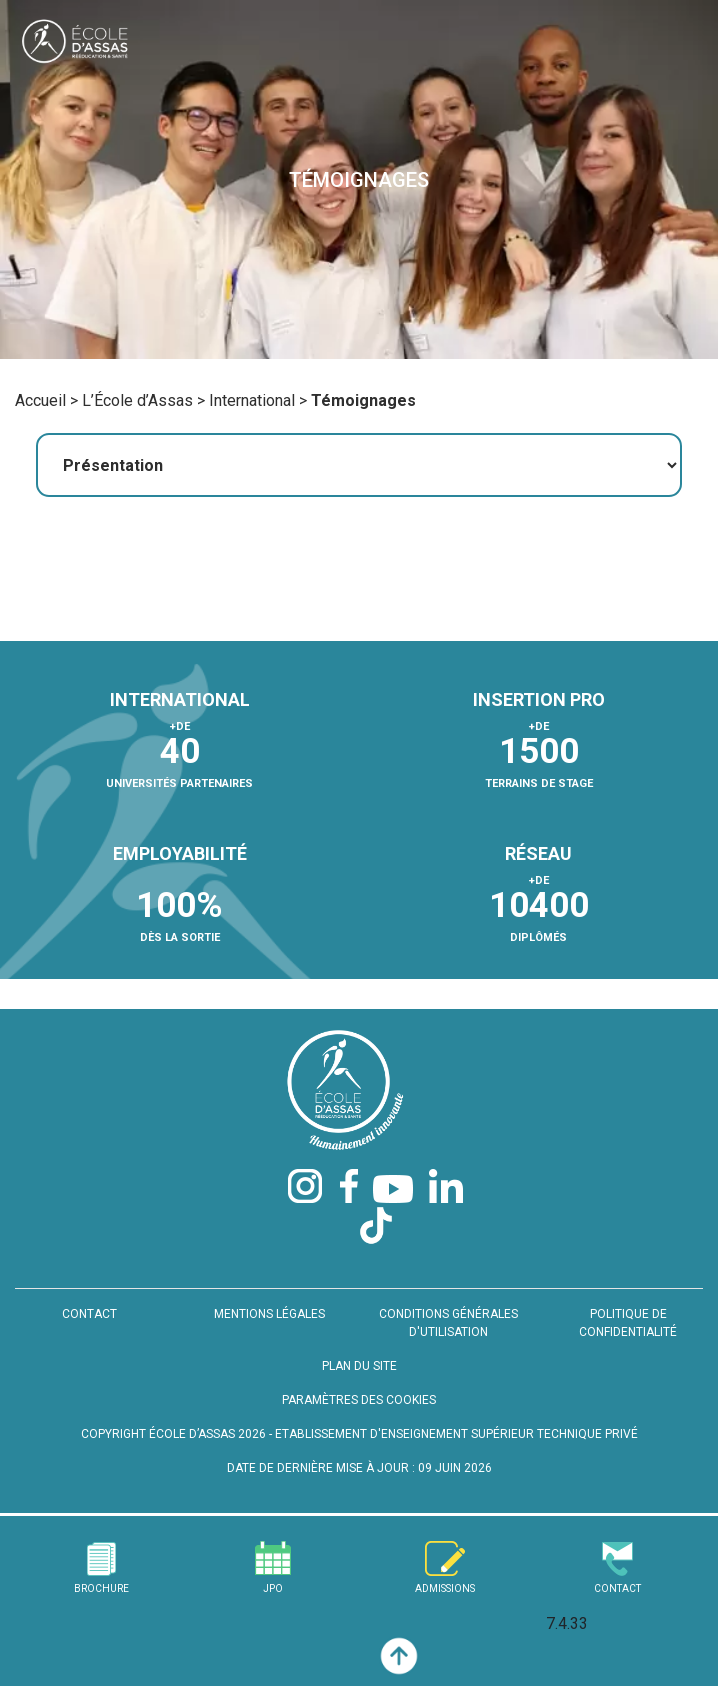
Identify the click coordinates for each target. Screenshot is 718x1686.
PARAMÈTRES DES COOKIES (359, 1400)
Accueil (40, 400)
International (252, 400)
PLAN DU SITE (359, 1366)
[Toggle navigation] (681, 45)
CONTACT (89, 1314)
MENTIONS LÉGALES (269, 1314)
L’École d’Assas (137, 400)
